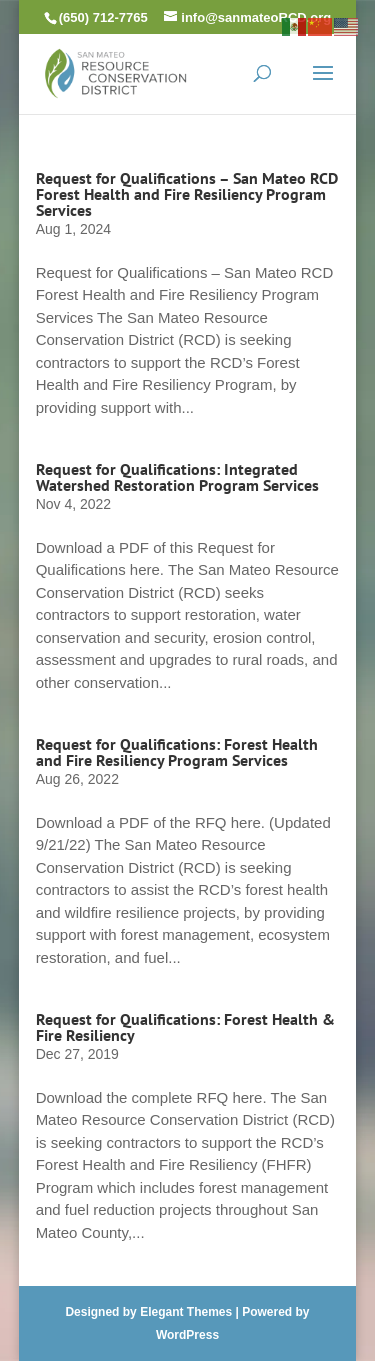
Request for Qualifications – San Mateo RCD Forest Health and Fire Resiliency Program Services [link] (187, 194)
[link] (116, 71)
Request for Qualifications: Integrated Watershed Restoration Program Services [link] (177, 477)
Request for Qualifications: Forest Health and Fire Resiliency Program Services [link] (177, 752)
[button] (323, 86)
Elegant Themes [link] (186, 1312)
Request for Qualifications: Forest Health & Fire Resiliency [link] (185, 1027)
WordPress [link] (187, 1335)
